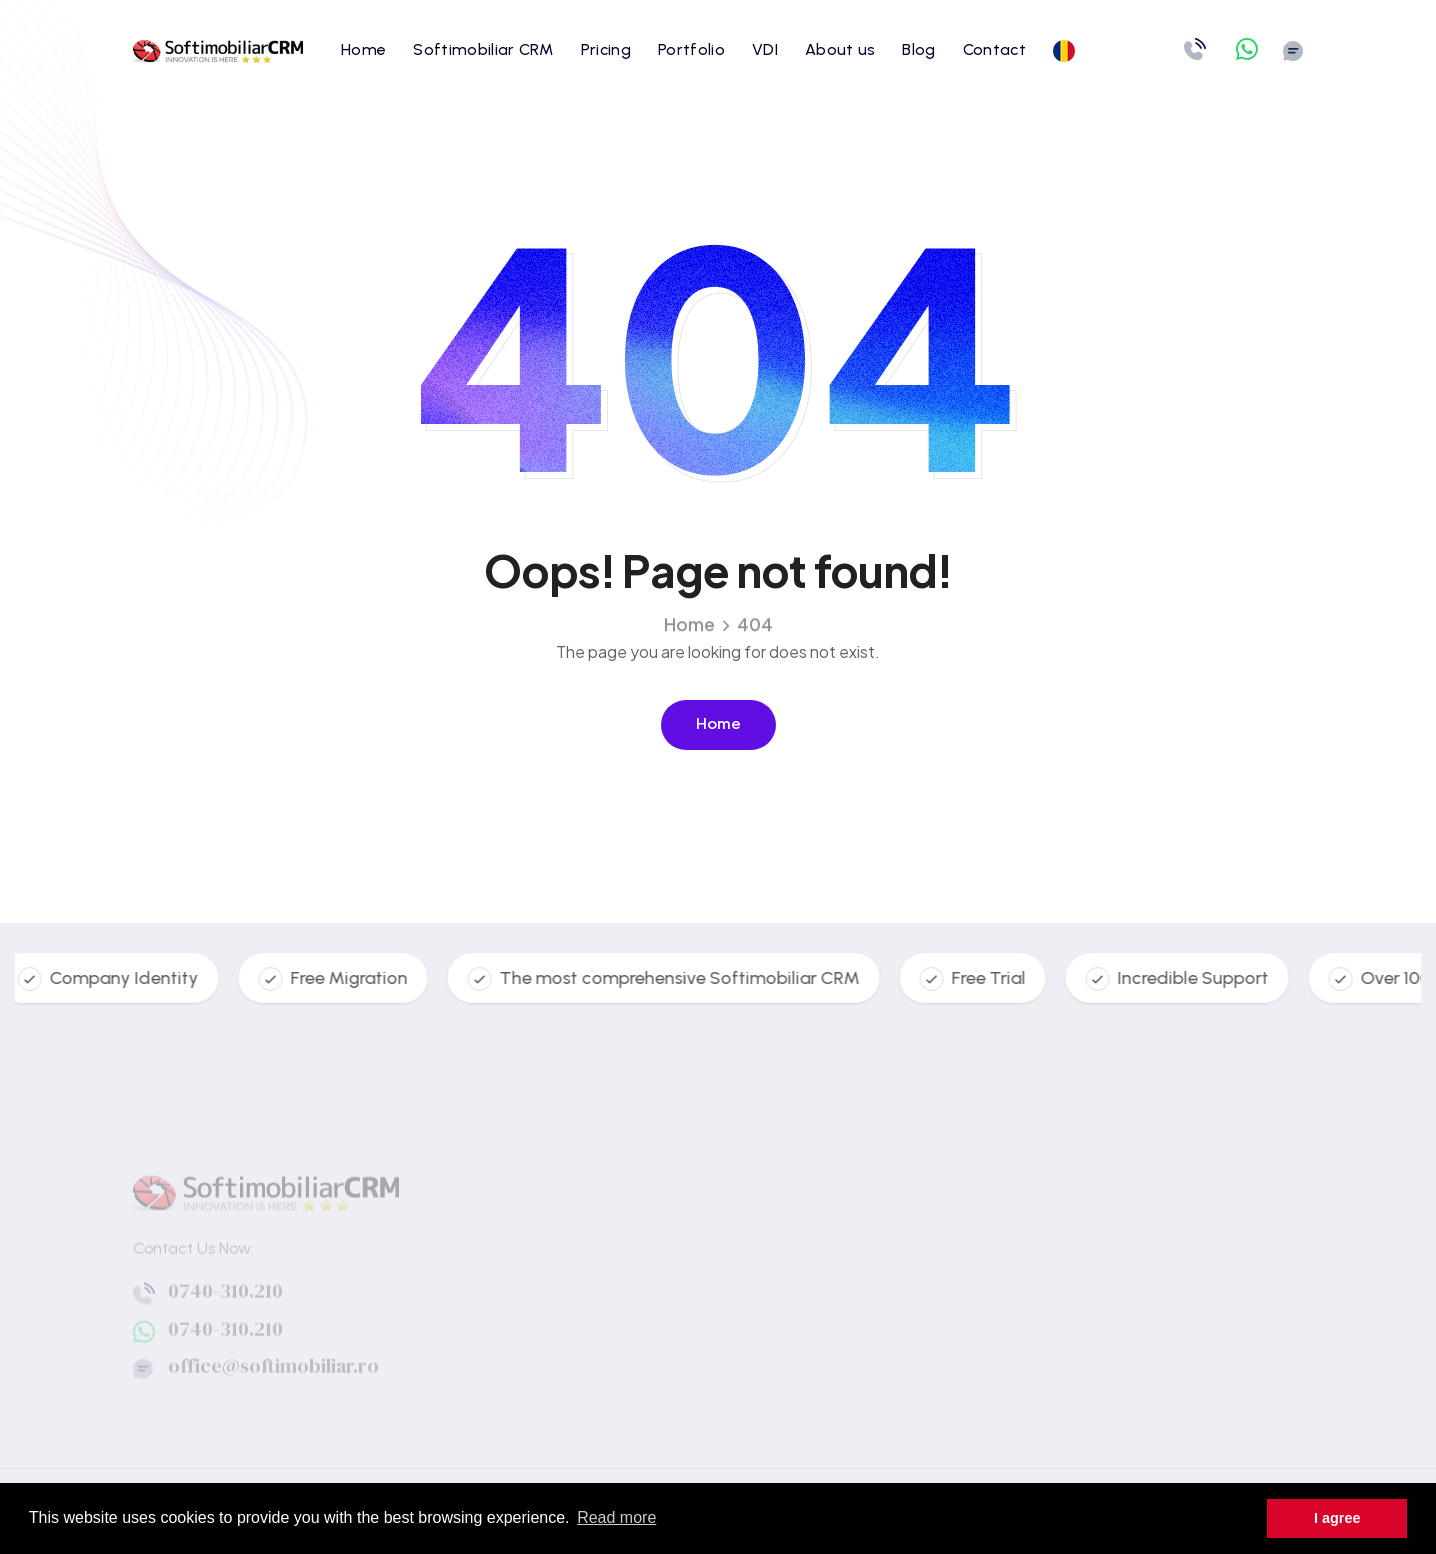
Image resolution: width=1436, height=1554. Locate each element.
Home (363, 49)
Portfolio (691, 49)
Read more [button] (616, 1517)
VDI (765, 49)
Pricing (606, 49)
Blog (918, 49)
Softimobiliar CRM (483, 49)
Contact (994, 49)
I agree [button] (1337, 1518)
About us (840, 49)
